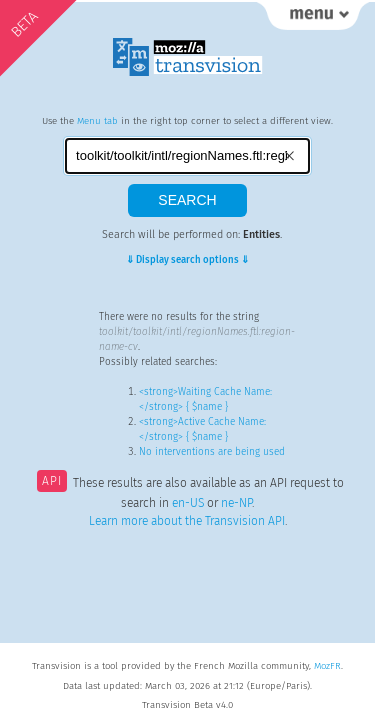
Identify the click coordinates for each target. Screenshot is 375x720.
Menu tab (97, 121)
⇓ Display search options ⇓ (187, 260)
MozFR (327, 666)
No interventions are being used (212, 452)
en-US (188, 503)
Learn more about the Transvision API (187, 521)
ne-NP (236, 503)
